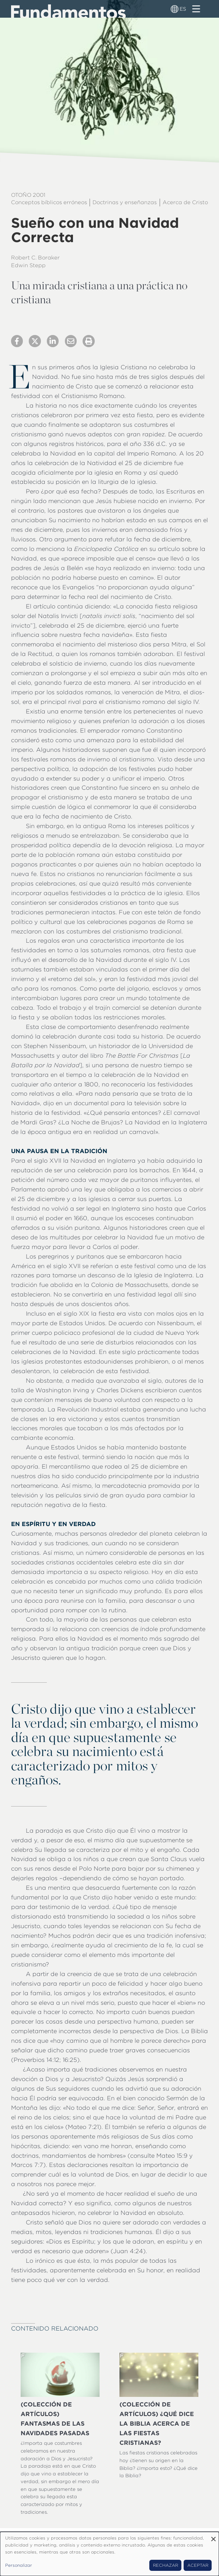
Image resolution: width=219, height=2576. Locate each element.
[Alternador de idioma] (175, 9)
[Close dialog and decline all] (213, 2536)
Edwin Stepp (28, 265)
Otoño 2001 (28, 195)
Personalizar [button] (18, 2565)
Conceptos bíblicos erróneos (49, 202)
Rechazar (165, 2565)
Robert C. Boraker (35, 257)
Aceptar (197, 2565)
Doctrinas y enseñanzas (125, 202)
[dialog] (109, 2554)
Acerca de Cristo (185, 202)
